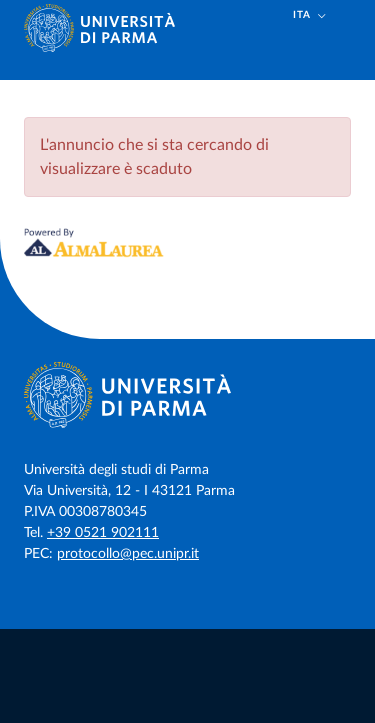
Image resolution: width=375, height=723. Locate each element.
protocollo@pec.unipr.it (128, 554)
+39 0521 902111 (103, 533)
